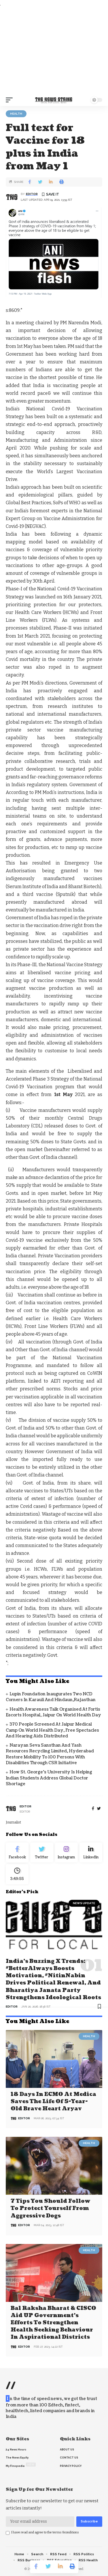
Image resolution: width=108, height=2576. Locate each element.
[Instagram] (66, 1853)
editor (32, 194)
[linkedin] (91, 1853)
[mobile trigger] (11, 100)
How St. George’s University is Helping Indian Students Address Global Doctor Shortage (49, 1778)
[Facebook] (93, 1809)
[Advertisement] (54, 51)
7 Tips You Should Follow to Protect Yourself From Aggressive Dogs (50, 2208)
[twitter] (99, 1809)
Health (16, 113)
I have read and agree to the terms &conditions (45, 2532)
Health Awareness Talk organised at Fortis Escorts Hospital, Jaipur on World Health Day (53, 1712)
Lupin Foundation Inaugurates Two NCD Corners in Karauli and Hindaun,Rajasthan (51, 1697)
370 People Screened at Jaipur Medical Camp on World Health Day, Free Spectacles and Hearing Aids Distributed (52, 1730)
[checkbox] (8, 2533)
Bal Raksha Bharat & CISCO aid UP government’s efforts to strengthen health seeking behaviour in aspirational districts (53, 2323)
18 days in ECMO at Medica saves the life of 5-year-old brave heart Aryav (53, 2101)
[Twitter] (41, 1853)
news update (84, 1903)
